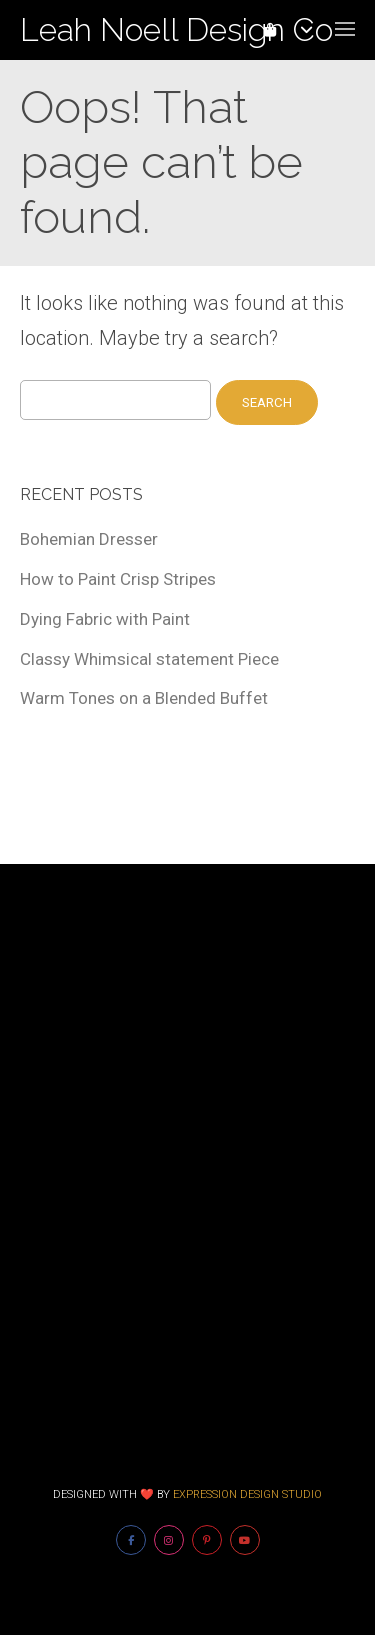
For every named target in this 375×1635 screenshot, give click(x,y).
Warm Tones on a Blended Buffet (144, 698)
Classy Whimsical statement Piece (149, 659)
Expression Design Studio (247, 1494)
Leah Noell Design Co (176, 29)
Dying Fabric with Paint (105, 619)
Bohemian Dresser (89, 539)
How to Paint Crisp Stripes (118, 579)
